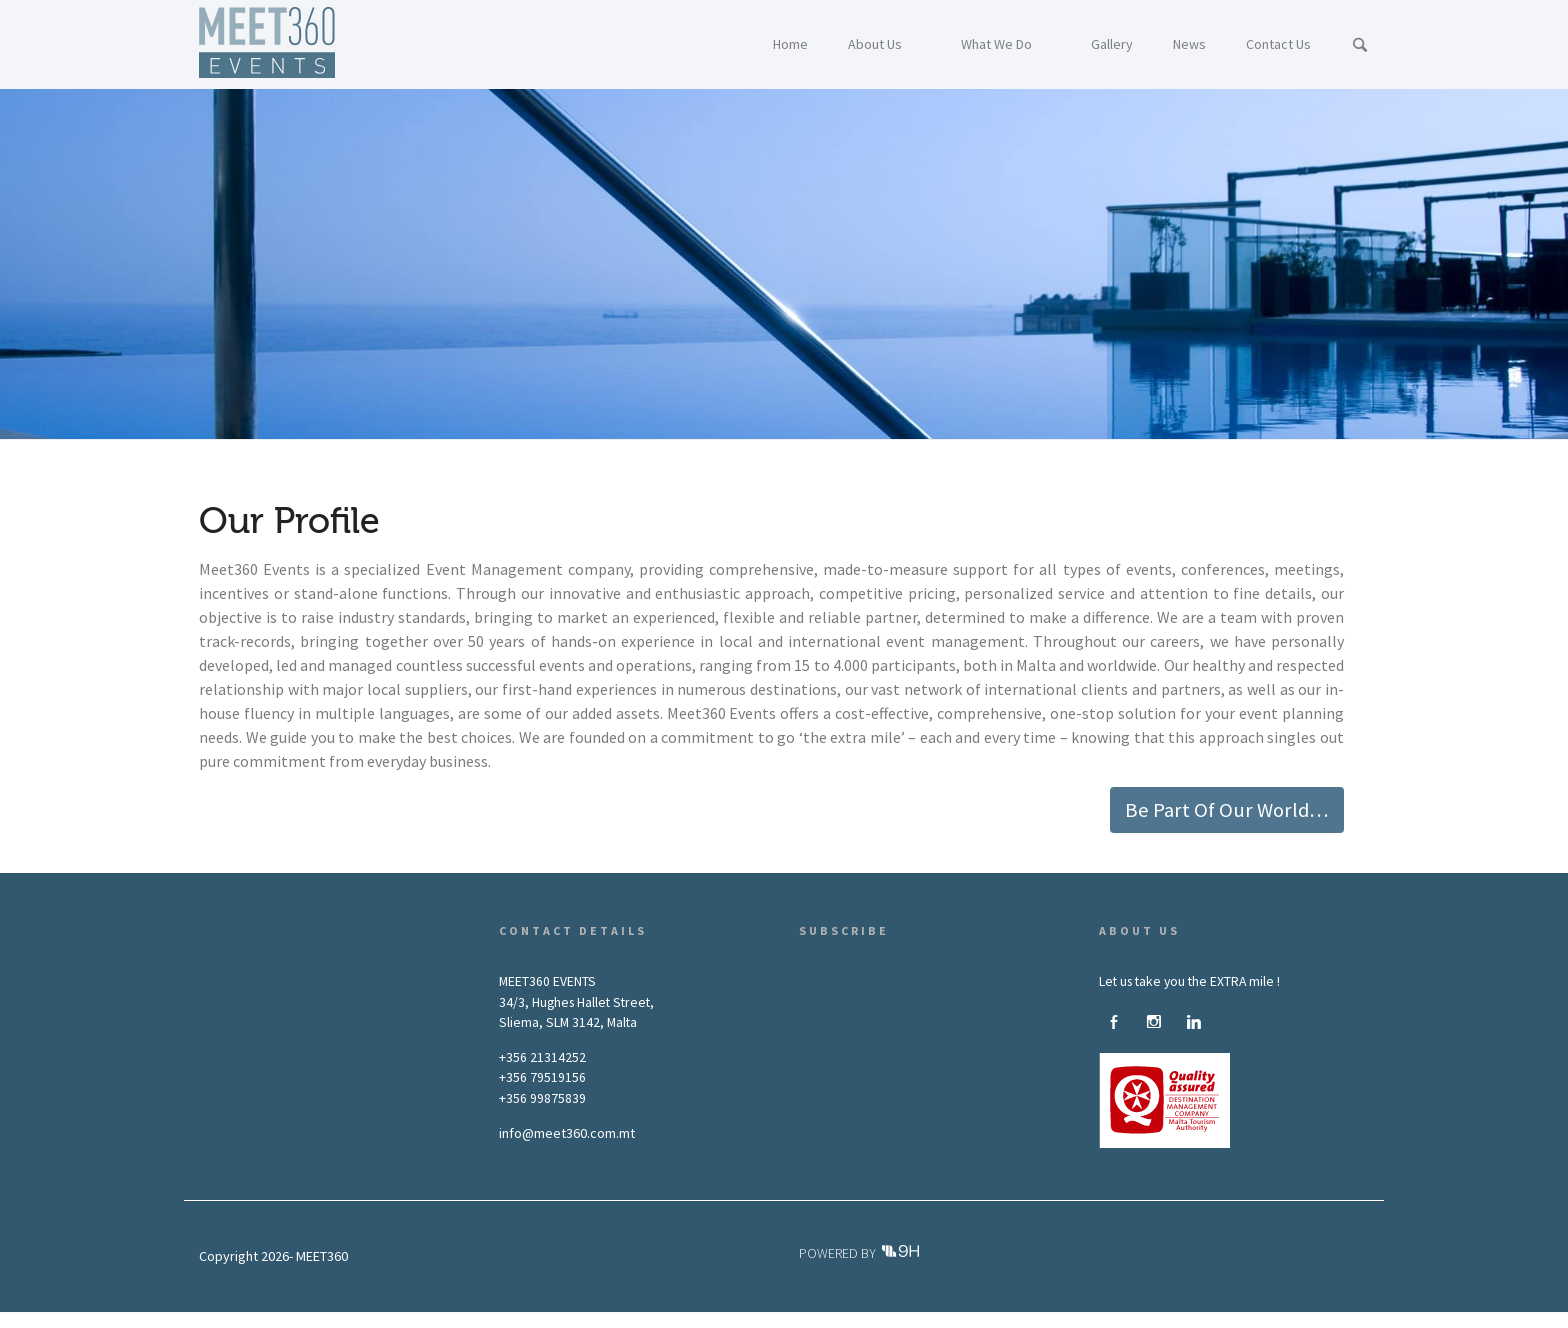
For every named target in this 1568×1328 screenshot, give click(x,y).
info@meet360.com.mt (567, 1133)
